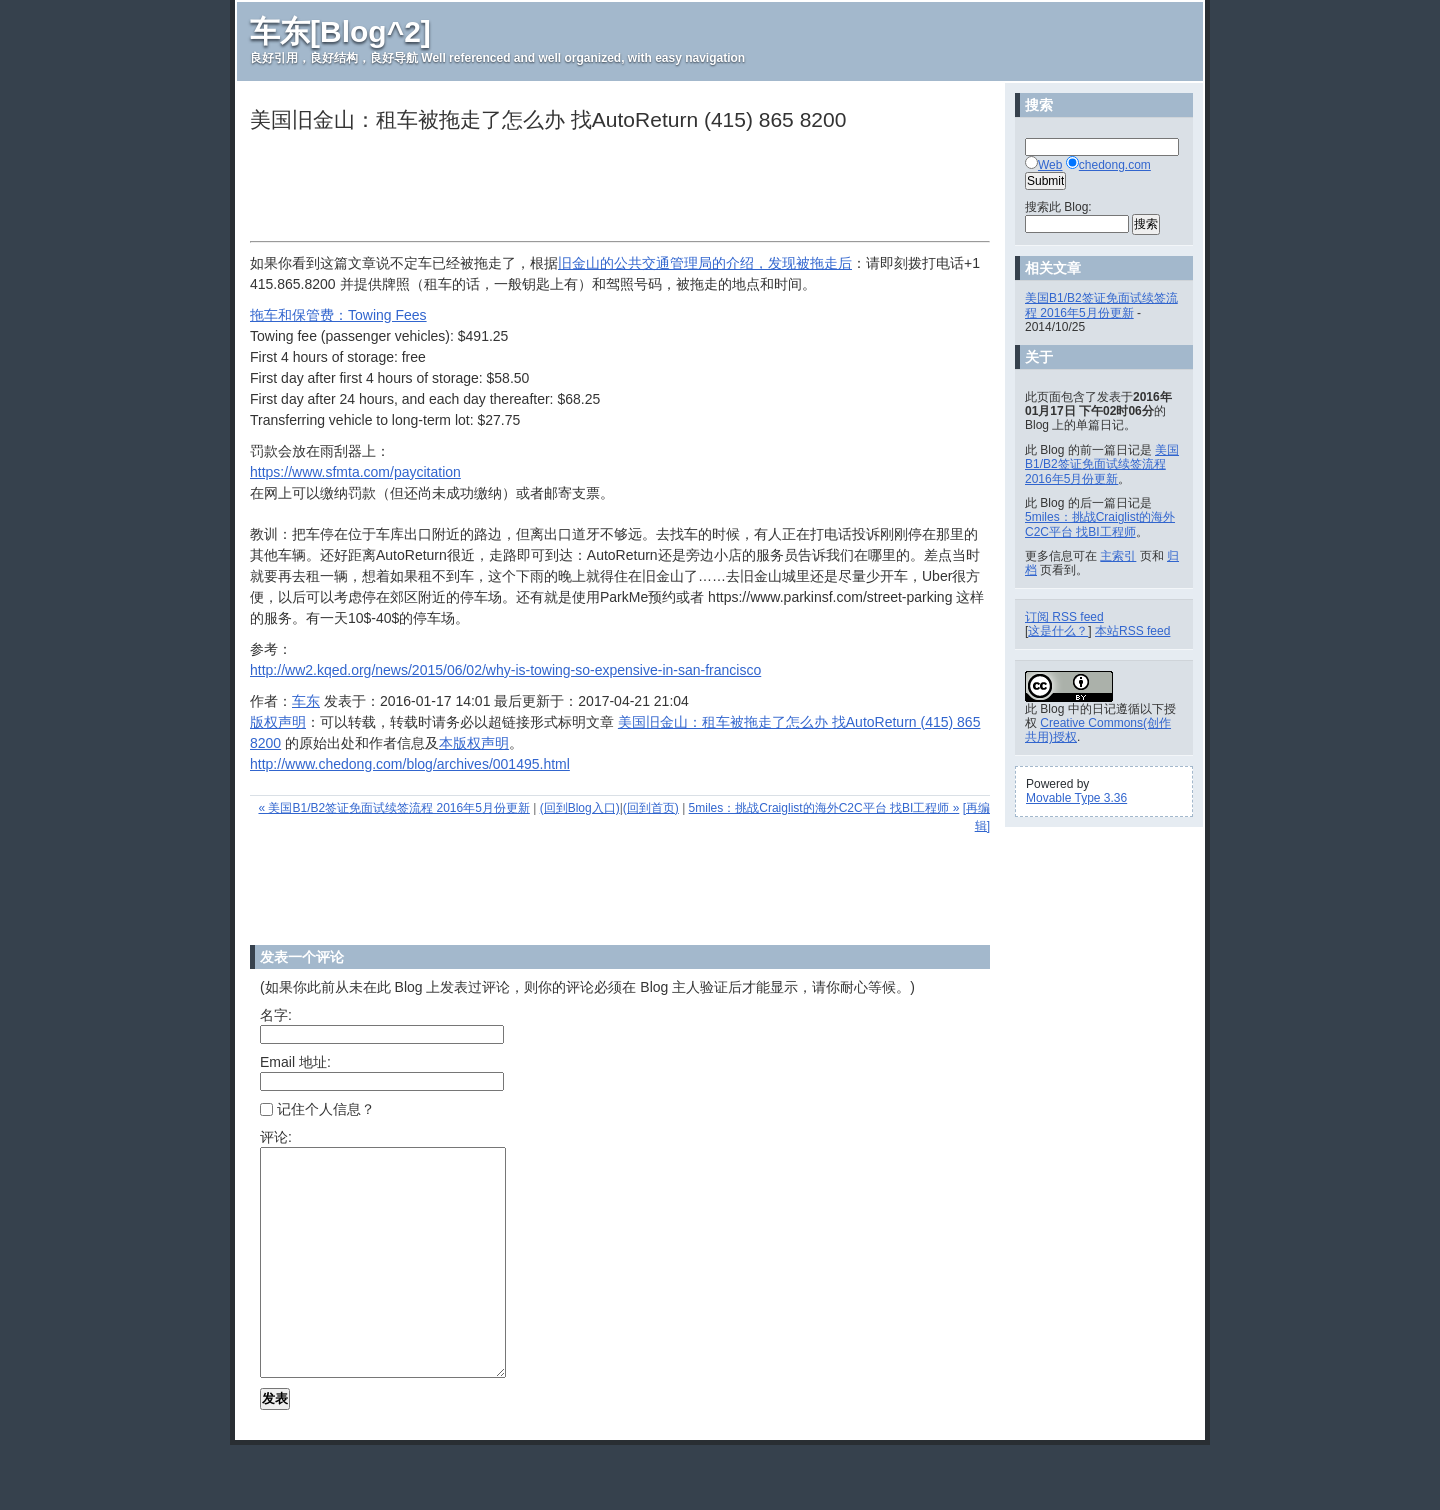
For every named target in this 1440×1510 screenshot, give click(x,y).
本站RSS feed (1132, 631)
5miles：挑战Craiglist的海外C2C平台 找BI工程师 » (824, 808)
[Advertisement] (614, 189)
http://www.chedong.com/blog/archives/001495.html (410, 764)
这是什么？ (1058, 631)
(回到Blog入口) (580, 808)
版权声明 (278, 722)
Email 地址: (295, 1062)
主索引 (1118, 556)
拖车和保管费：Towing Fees (338, 315)
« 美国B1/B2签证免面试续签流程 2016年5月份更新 (393, 808)
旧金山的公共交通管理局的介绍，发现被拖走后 (705, 263)
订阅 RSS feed (1064, 617)
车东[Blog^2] (340, 31)
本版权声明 (474, 743)
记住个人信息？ (317, 1109)
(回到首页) (651, 808)
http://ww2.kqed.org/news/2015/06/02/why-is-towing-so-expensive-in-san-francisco (505, 670)
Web (1050, 165)
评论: (276, 1137)
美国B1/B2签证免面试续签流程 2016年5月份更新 (1101, 305)
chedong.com (1115, 165)
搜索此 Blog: (1058, 207)
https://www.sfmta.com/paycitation (355, 472)
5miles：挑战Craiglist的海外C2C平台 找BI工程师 (1100, 524)
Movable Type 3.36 (1076, 798)
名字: (276, 1015)
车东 (306, 701)
